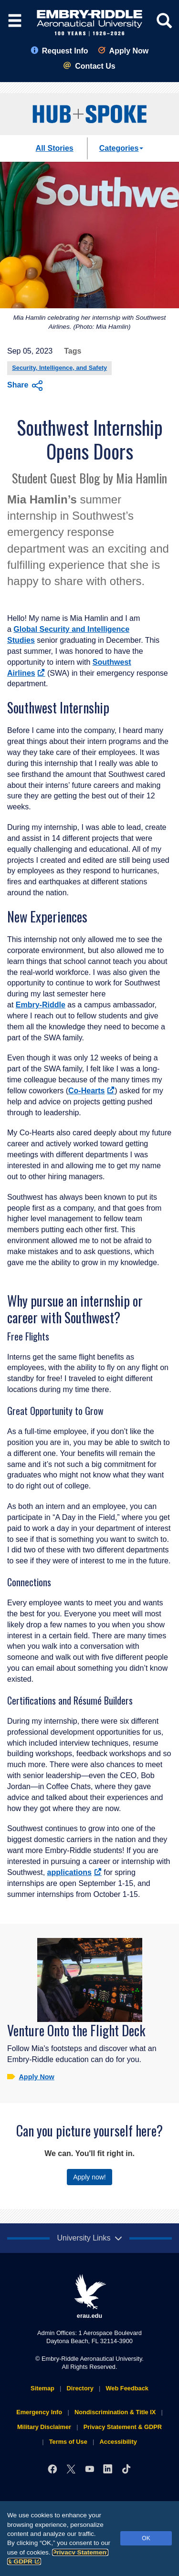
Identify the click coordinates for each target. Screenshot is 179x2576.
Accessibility (118, 2441)
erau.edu (89, 2296)
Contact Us (89, 66)
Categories (121, 148)
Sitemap (42, 2388)
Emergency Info (39, 2412)
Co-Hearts (91, 1091)
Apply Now (123, 51)
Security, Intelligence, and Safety (59, 367)
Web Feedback (127, 2388)
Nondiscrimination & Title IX (115, 2412)
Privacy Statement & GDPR (123, 2426)
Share (25, 385)
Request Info (59, 51)
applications (74, 1872)
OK (146, 2538)
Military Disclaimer (44, 2426)
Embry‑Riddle (40, 1005)
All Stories (55, 148)
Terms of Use (68, 2441)
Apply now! (89, 2177)
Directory (80, 2388)
